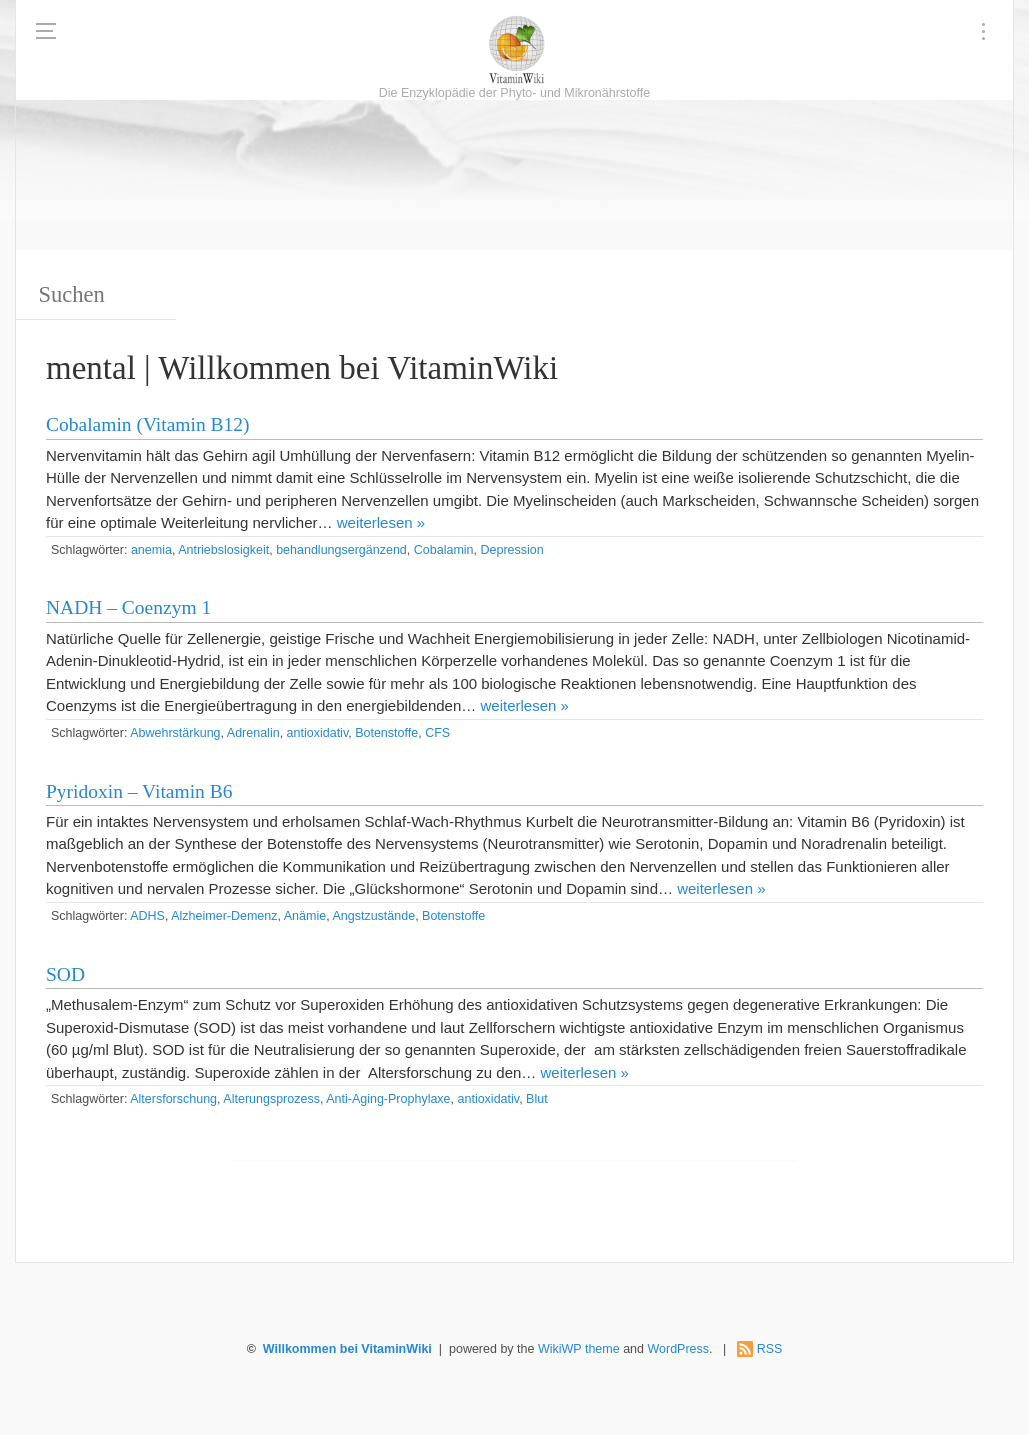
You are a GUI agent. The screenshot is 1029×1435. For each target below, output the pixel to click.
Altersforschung (173, 1099)
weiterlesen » (381, 522)
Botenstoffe (386, 733)
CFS (437, 733)
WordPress (678, 1349)
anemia (151, 550)
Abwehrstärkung (175, 733)
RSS (770, 1349)
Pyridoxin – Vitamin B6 (139, 791)
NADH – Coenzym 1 (128, 607)
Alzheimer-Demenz (224, 916)
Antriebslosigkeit (223, 550)
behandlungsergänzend (341, 550)
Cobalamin (444, 550)
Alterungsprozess (271, 1099)
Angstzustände (373, 916)
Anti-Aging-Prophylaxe (388, 1099)
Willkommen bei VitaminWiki (347, 1349)
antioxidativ (318, 733)
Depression (511, 550)
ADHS (147, 916)
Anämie (305, 916)
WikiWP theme (579, 1349)
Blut (537, 1099)
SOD (65, 974)
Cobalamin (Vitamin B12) (148, 424)
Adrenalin (253, 733)
